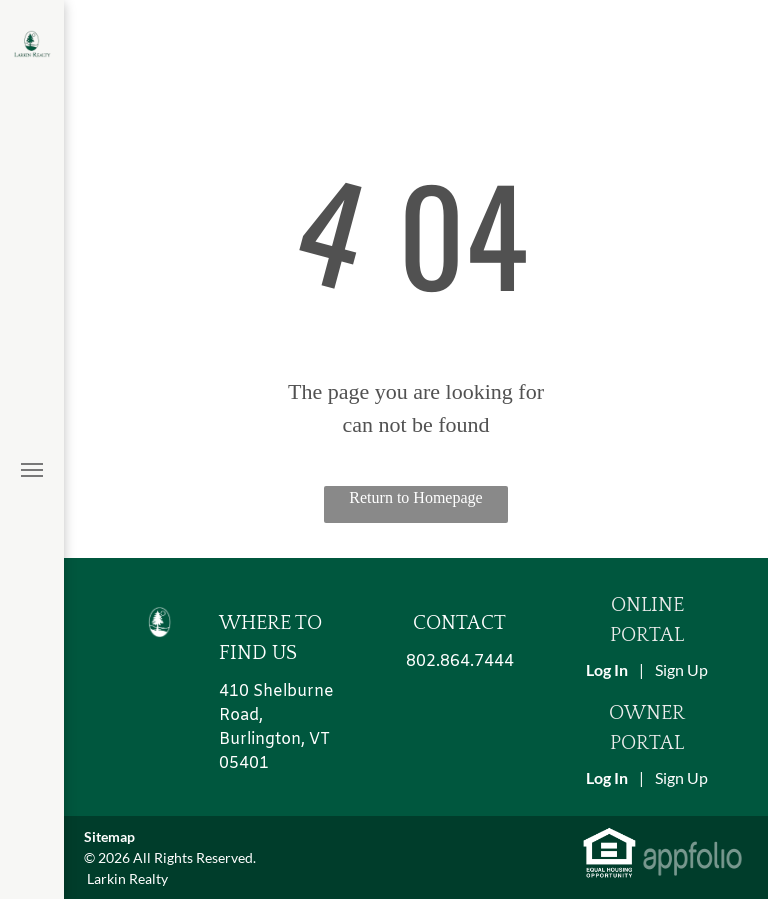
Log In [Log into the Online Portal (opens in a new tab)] (607, 669)
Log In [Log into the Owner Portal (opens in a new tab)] (607, 777)
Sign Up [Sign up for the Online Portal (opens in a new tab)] (681, 669)
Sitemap (109, 836)
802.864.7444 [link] (460, 661)
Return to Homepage (415, 497)
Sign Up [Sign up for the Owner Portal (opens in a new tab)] (681, 777)
